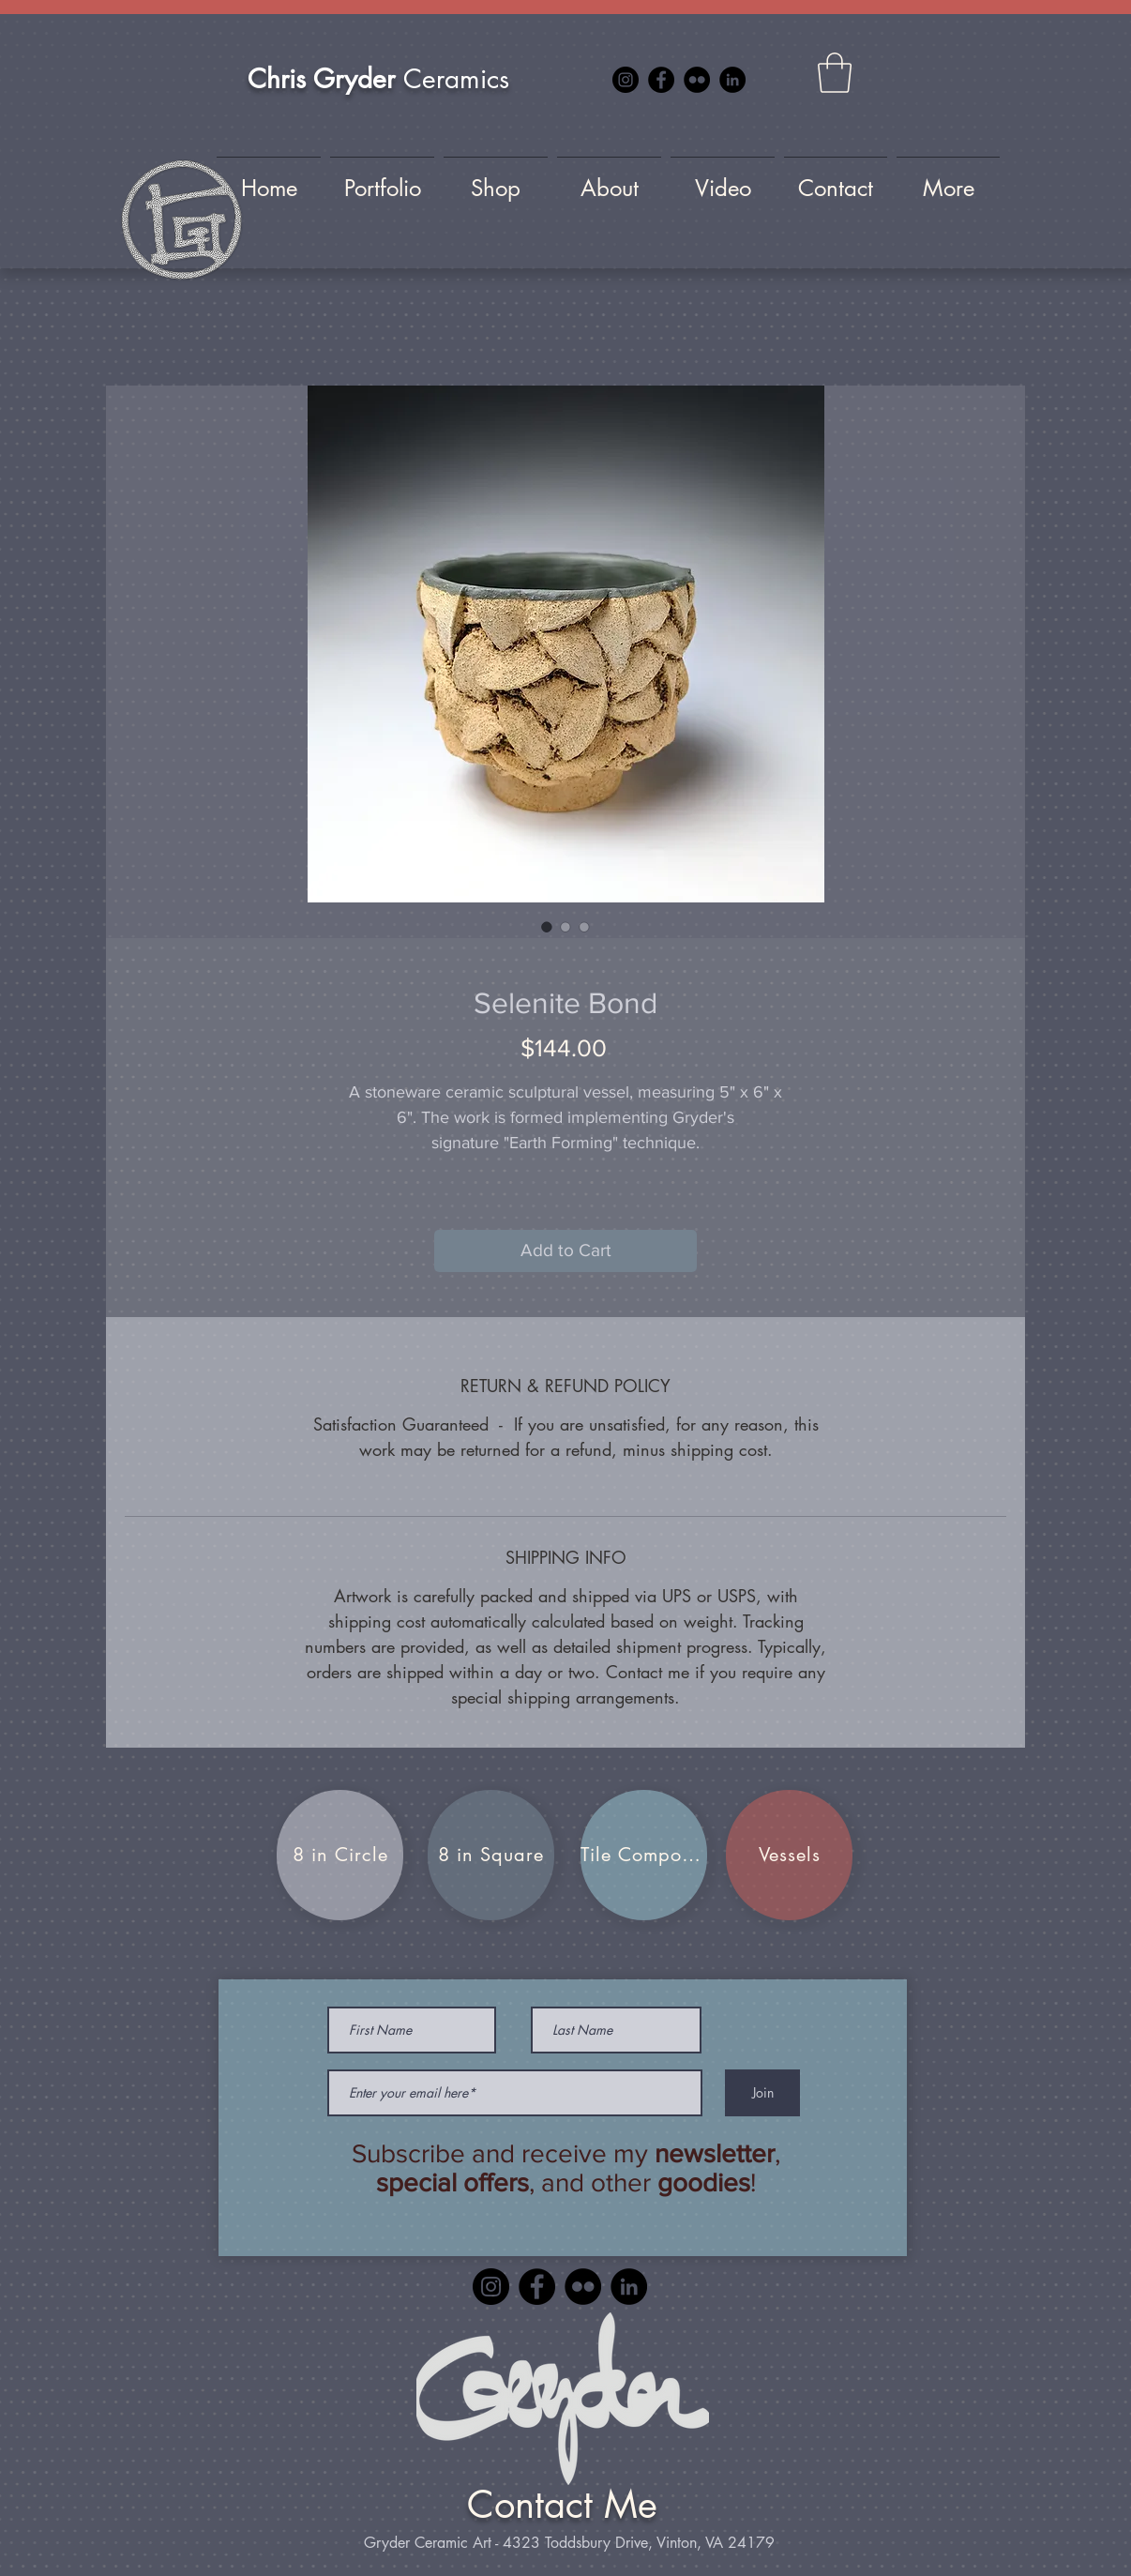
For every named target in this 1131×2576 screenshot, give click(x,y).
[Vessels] (789, 1855)
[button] (835, 73)
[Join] (762, 2092)
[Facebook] (661, 80)
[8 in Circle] (340, 1855)
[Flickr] (697, 80)
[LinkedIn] (732, 80)
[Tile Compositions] (644, 1855)
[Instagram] (625, 80)
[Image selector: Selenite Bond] (546, 926)
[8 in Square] (491, 1855)
